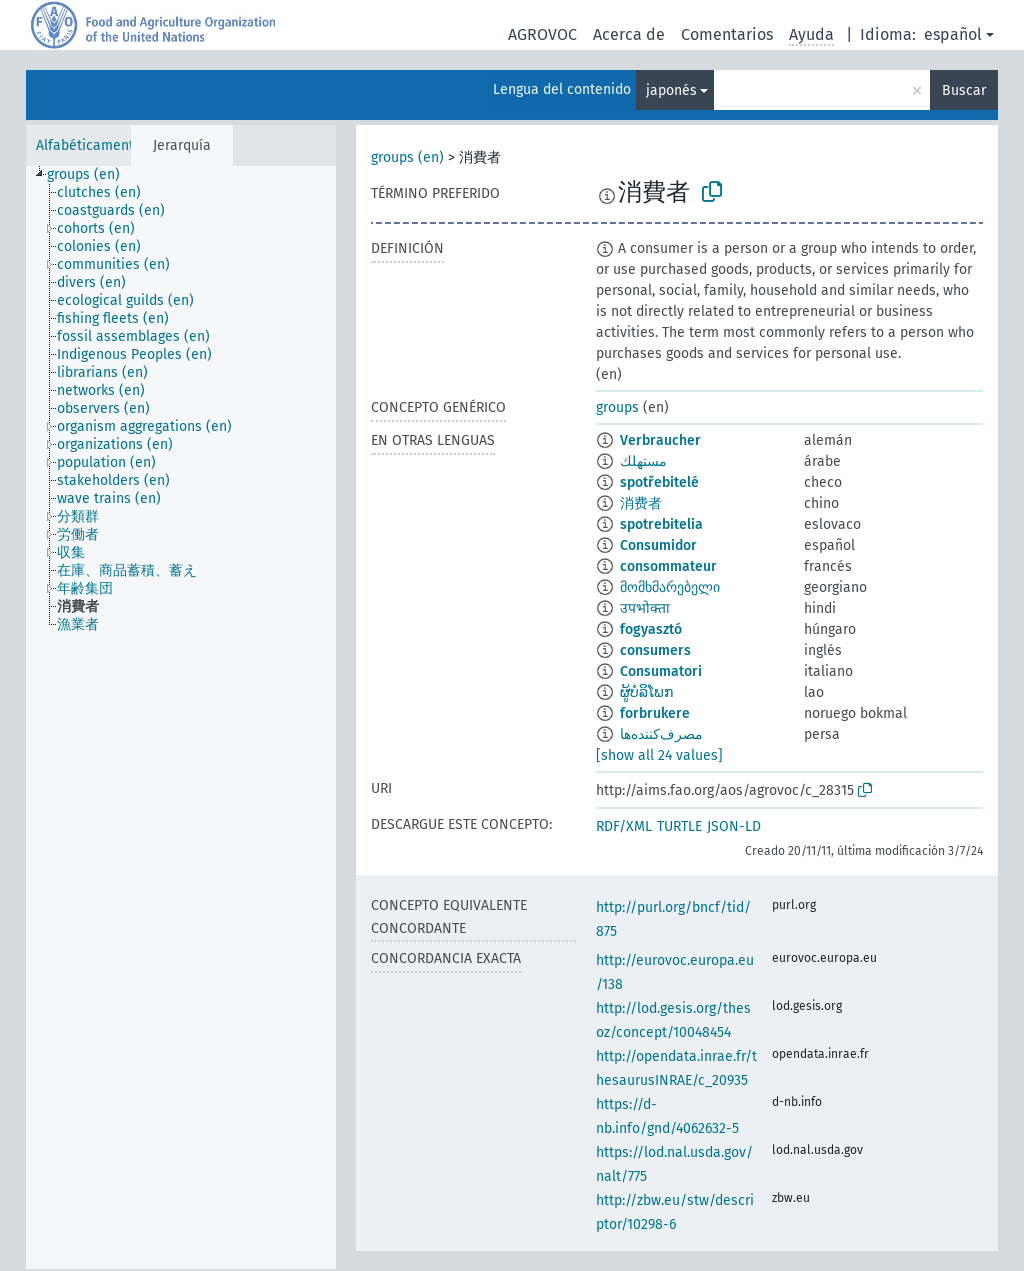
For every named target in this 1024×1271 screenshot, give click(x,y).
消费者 (641, 503)
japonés (671, 90)
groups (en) (407, 157)
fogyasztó (651, 629)
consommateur (668, 566)
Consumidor (658, 545)
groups (617, 407)
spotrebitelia (661, 524)
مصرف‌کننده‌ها (661, 734)
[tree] (181, 717)
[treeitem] (92, 175)
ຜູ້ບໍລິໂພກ (646, 692)
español (953, 34)
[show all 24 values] (659, 755)
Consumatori (661, 671)
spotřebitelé (659, 482)
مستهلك (643, 461)
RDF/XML (624, 826)
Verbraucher (660, 440)
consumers (655, 650)
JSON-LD (734, 826)
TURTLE (679, 826)
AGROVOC (542, 34)
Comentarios (727, 34)
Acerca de (629, 34)
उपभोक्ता (645, 608)
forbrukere (655, 713)
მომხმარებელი (670, 587)
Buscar (964, 90)
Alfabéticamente (89, 145)
